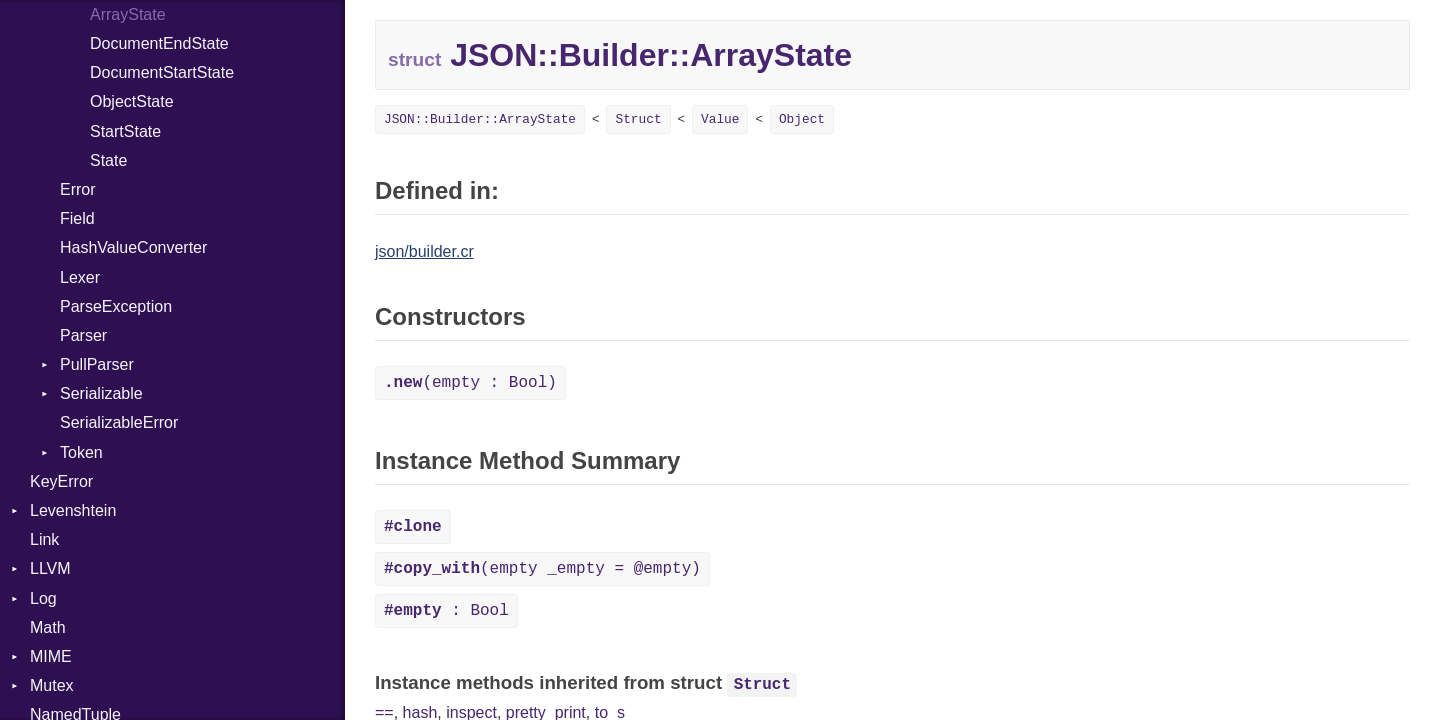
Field (77, 218)
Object (802, 119)
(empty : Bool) (470, 383)
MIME (51, 656)
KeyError (61, 481)
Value (720, 119)
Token (81, 452)
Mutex (52, 685)
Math (48, 627)
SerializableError (119, 422)
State (108, 160)
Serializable (101, 393)
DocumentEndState (159, 43)
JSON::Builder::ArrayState (480, 119)
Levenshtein (73, 510)
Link (44, 539)
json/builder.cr (424, 251)
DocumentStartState (162, 72)
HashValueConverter (133, 247)
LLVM (50, 568)
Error (78, 189)
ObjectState (132, 101)
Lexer (80, 277)
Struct (638, 119)
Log (43, 598)
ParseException (116, 306)
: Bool (446, 611)
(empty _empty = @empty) (542, 569)
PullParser (97, 364)
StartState (125, 131)
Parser (83, 335)
